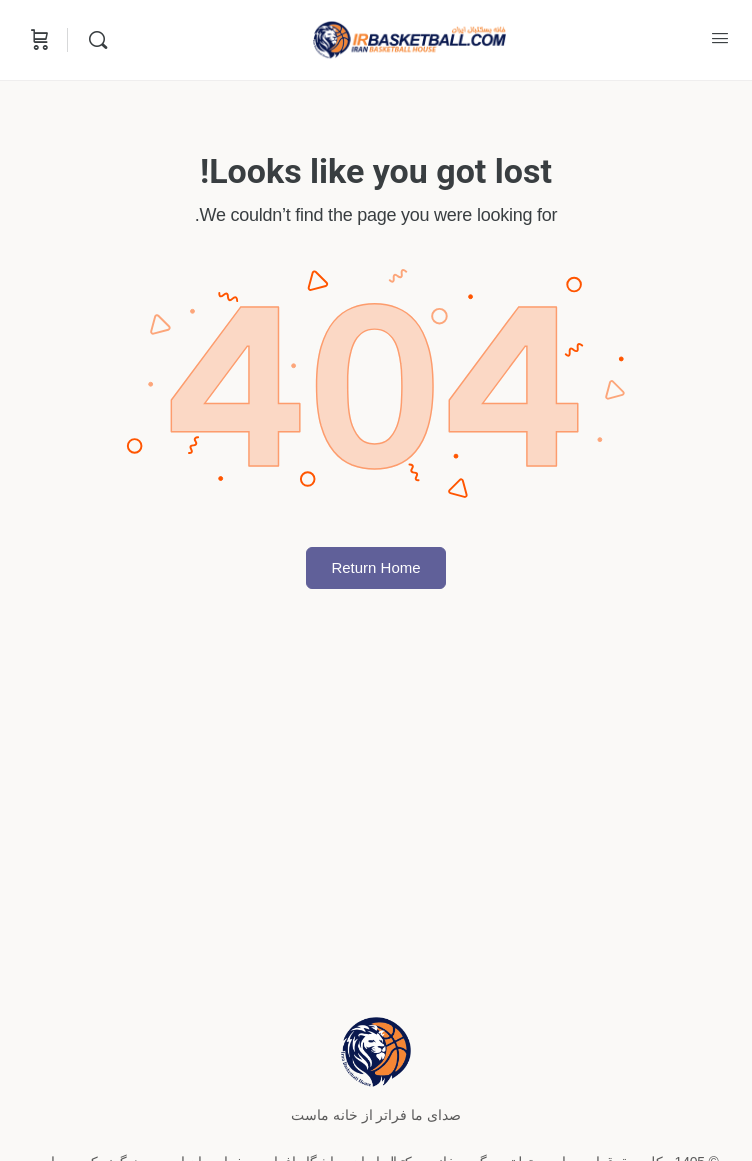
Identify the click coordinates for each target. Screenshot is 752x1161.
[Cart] (38, 40)
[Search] (93, 40)
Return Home (375, 567)
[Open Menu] (720, 38)
